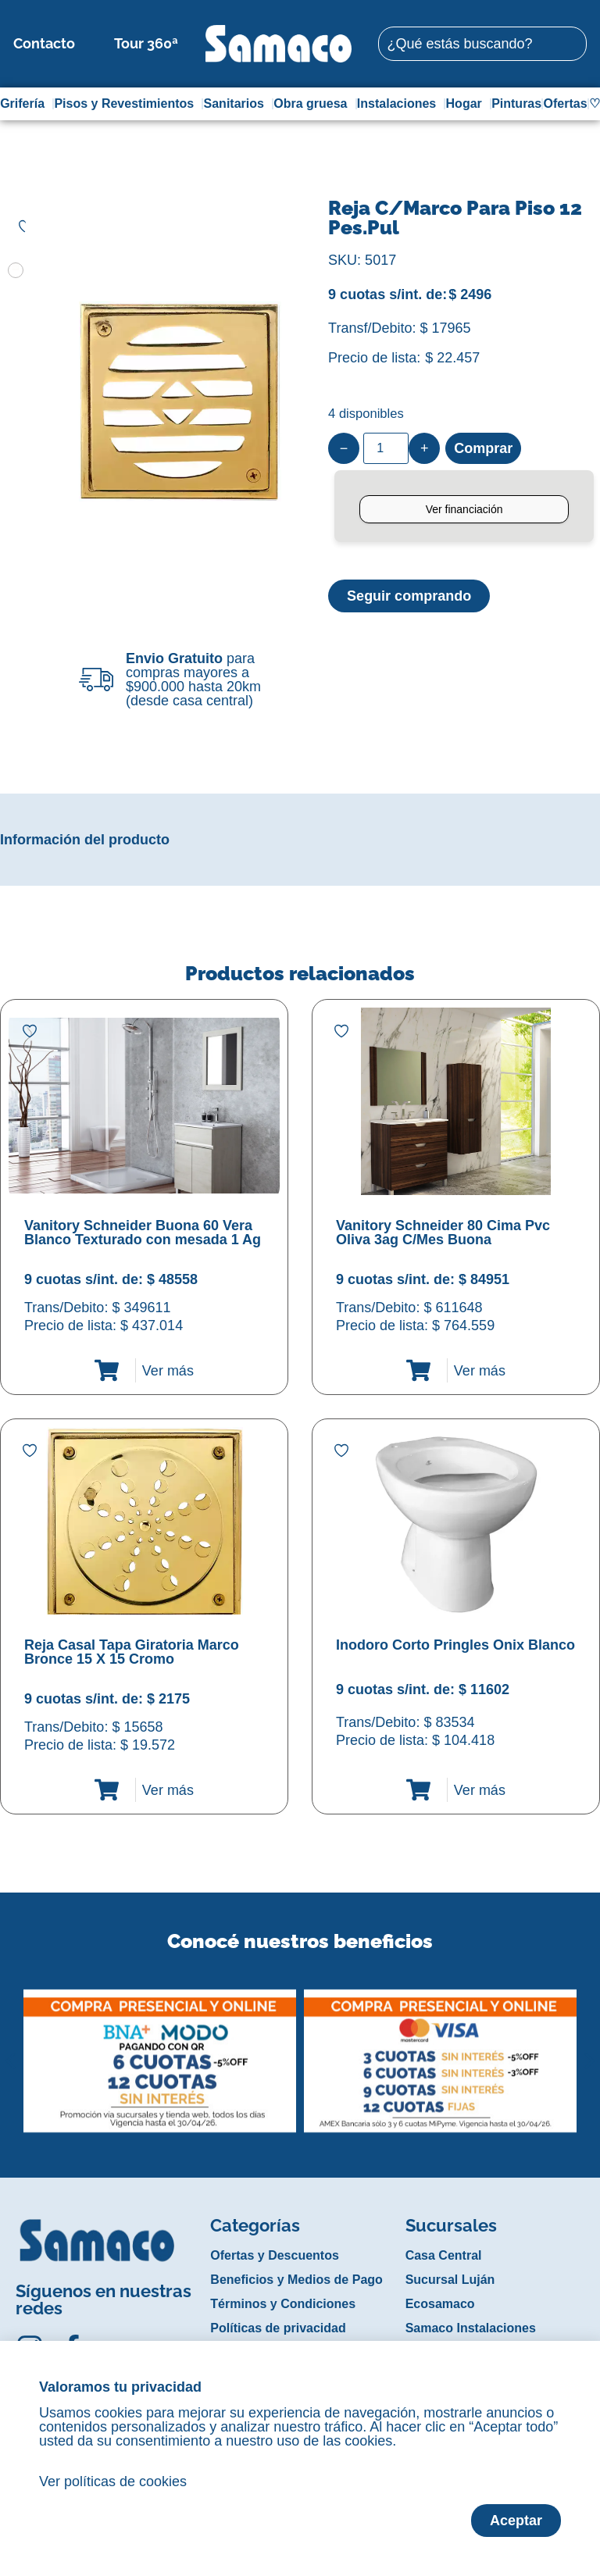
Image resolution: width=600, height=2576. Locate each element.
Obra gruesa (314, 104)
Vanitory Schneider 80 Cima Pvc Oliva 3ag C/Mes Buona (443, 1232)
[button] (10, 2048)
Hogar (468, 104)
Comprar (483, 448)
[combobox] (482, 44)
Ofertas (566, 103)
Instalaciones (400, 104)
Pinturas (516, 103)
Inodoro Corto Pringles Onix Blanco (455, 1645)
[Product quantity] (386, 448)
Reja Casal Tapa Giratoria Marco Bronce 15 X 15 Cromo (131, 1652)
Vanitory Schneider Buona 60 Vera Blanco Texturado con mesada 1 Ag (142, 1232)
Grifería (26, 104)
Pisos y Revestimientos (128, 104)
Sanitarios (238, 104)
